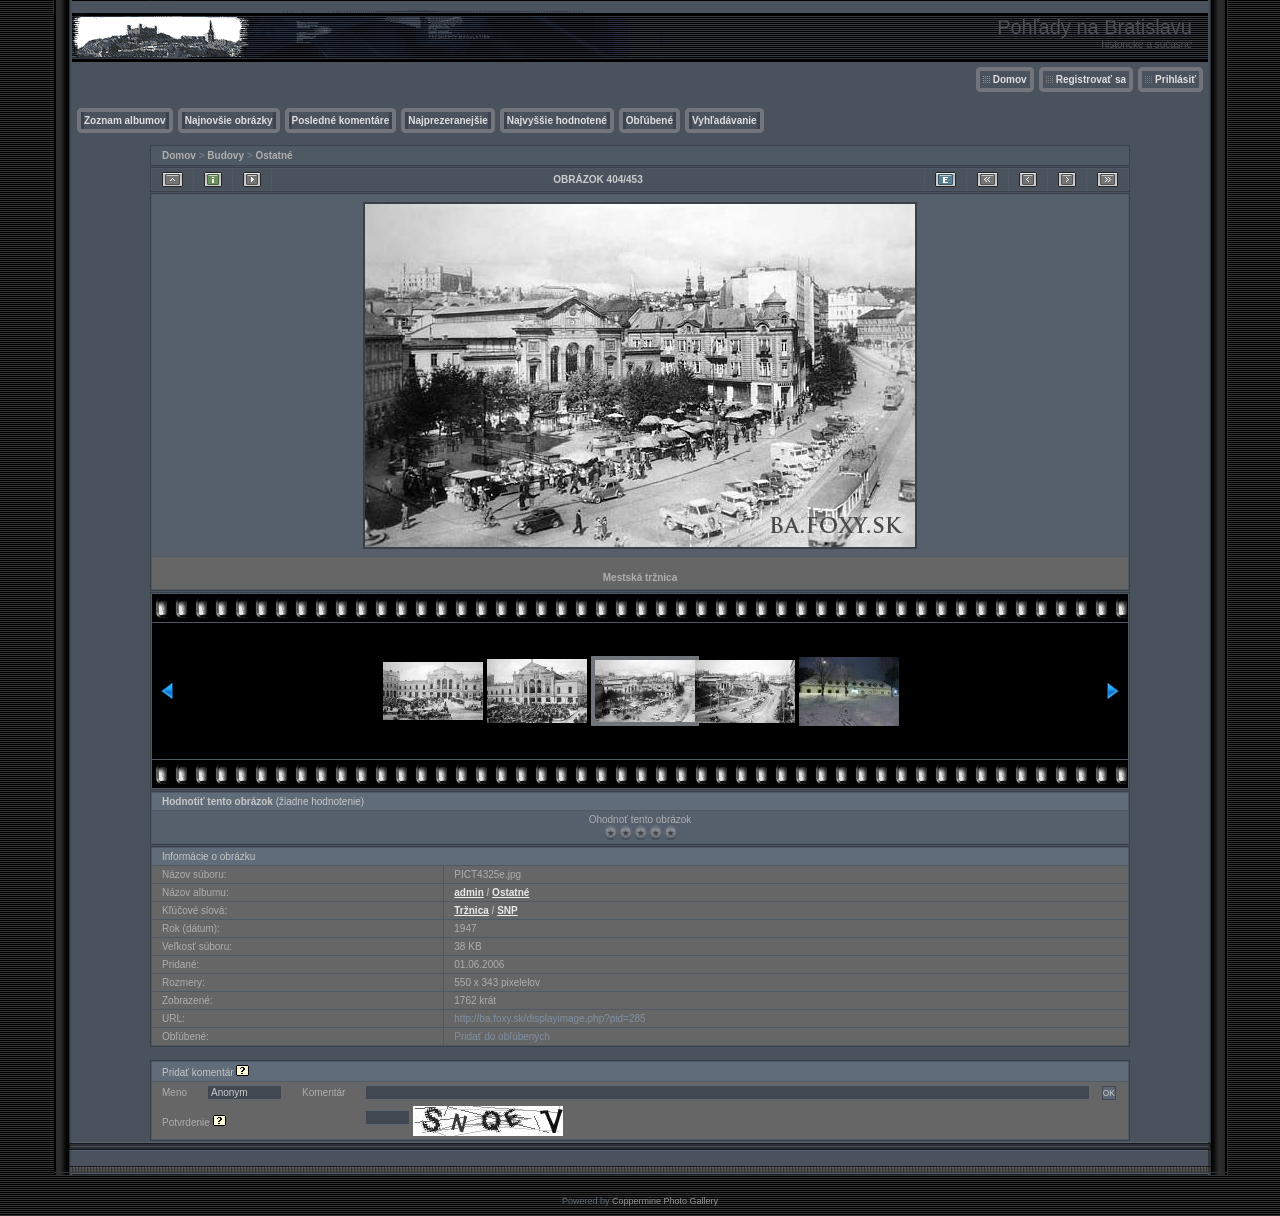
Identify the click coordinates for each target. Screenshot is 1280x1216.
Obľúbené (649, 120)
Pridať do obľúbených (502, 1036)
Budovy (225, 155)
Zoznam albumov (125, 120)
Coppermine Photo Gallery (665, 1201)
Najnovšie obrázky (229, 120)
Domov (1010, 79)
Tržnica (471, 910)
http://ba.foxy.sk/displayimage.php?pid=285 (549, 1018)
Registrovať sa (1091, 79)
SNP (507, 910)
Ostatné (273, 155)
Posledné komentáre (341, 120)
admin (468, 892)
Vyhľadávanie (724, 120)
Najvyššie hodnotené (557, 120)
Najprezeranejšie (448, 120)
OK (1109, 1093)
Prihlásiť (1175, 79)
